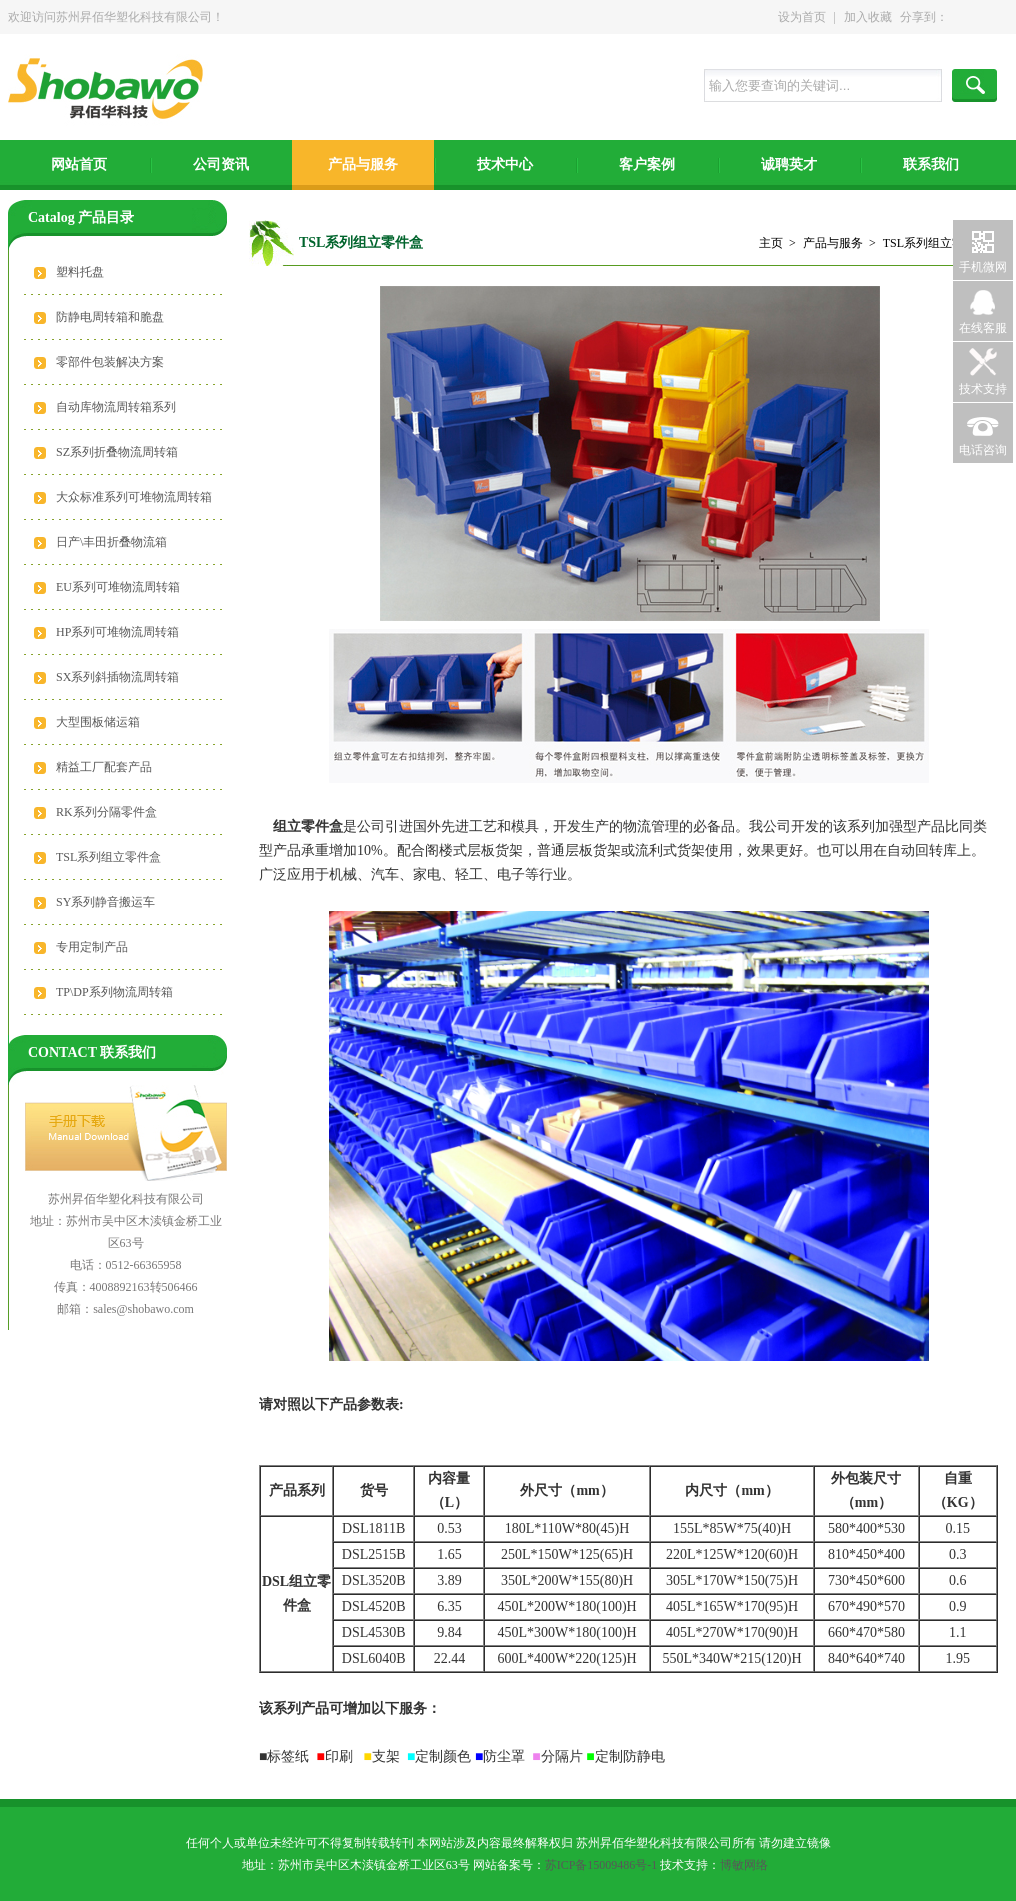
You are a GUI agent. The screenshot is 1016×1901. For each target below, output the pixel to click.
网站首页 (79, 164)
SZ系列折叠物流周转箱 (117, 452)
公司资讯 (221, 164)
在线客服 (983, 328)
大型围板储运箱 (98, 722)
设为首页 (802, 17)
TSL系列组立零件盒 (108, 857)
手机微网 (983, 267)
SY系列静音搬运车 (105, 902)
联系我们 (931, 164)
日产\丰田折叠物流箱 (111, 542)
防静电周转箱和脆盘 (110, 317)
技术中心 (505, 164)
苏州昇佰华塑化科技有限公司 (111, 90)
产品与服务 (363, 164)
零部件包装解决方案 (110, 362)
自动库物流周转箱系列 (116, 407)
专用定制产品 (92, 947)
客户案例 (647, 164)
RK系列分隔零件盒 (106, 812)
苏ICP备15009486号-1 (601, 1865)
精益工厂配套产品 (104, 767)
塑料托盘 (80, 272)
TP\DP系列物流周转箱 (114, 992)
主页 (771, 243)
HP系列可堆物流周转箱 (117, 632)
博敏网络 (744, 1865)
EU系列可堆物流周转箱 (118, 587)
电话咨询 (983, 450)
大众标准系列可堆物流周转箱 (134, 497)
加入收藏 (868, 17)
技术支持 (983, 389)
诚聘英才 (789, 164)
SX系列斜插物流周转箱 (117, 677)
